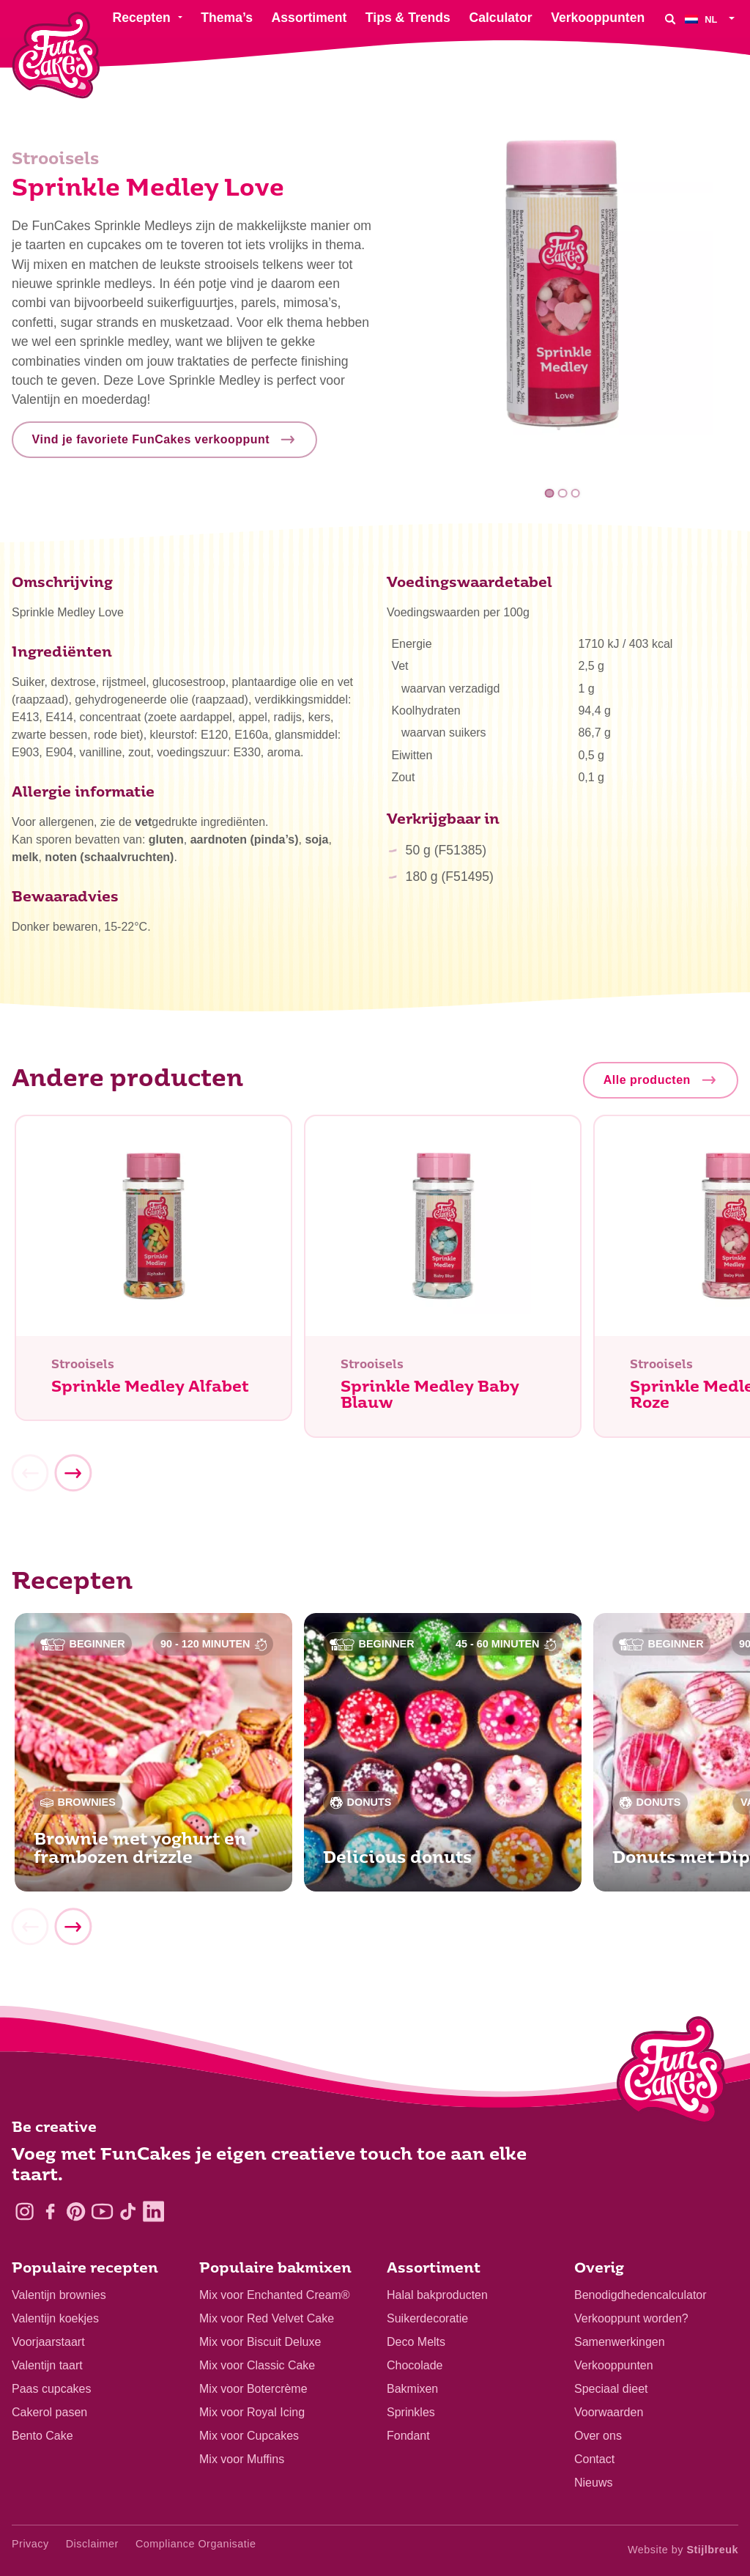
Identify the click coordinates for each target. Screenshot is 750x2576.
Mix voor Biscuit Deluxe (260, 2342)
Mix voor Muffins (241, 2459)
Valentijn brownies (59, 2295)
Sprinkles (411, 2412)
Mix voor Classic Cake (257, 2365)
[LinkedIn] (153, 2211)
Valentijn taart (47, 2365)
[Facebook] (50, 2211)
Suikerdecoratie (427, 2318)
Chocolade (415, 2365)
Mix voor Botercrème (253, 2389)
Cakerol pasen (49, 2412)
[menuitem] (711, 18)
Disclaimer (92, 2544)
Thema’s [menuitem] (227, 17)
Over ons (598, 2435)
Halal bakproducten (437, 2295)
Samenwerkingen (619, 2342)
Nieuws (593, 2482)
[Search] (670, 18)
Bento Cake (42, 2435)
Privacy (30, 2544)
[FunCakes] (56, 55)
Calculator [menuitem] (500, 17)
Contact (594, 2459)
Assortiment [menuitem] (309, 17)
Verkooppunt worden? (631, 2318)
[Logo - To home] (671, 2073)
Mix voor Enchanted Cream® (274, 2295)
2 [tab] (563, 493)
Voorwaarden (608, 2412)
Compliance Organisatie (195, 2544)
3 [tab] (575, 493)
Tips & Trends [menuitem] (407, 17)
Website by (683, 2549)
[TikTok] (128, 2211)
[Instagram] (24, 2211)
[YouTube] (102, 2211)
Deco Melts (416, 2342)
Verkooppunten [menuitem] (598, 17)
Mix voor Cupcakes (249, 2435)
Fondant (408, 2435)
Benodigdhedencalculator (640, 2295)
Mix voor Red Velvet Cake (266, 2318)
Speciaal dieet (611, 2389)
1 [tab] (549, 493)
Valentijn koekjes (55, 2318)
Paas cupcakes (52, 2389)
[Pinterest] (76, 2211)
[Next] (72, 1480)
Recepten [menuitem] (141, 17)
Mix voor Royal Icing (252, 2412)
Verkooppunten (613, 2365)
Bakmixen (412, 2389)
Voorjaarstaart (48, 2342)
